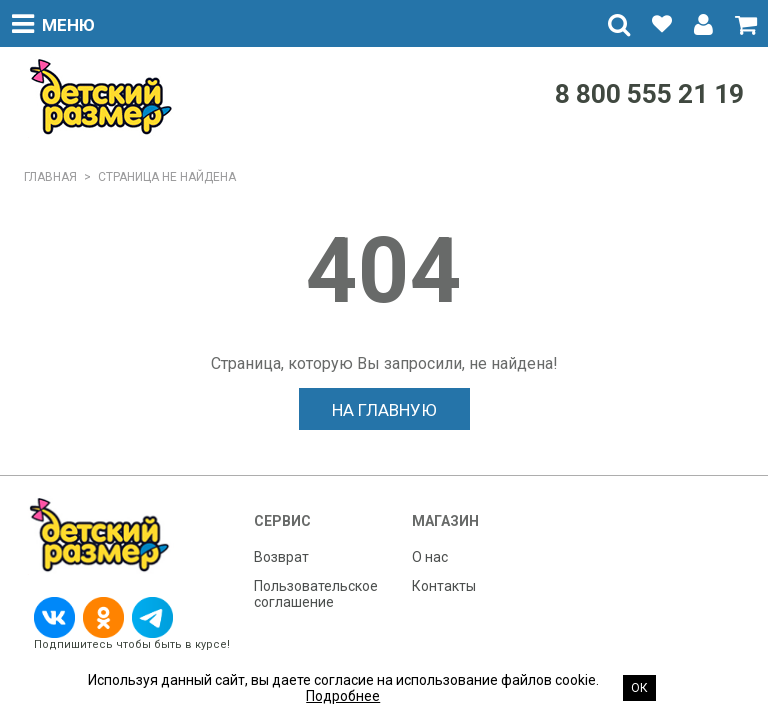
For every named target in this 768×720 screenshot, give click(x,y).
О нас (430, 557)
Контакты (444, 586)
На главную (384, 410)
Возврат (281, 557)
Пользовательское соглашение (316, 594)
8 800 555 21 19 (649, 94)
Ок (639, 688)
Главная (50, 177)
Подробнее (343, 696)
